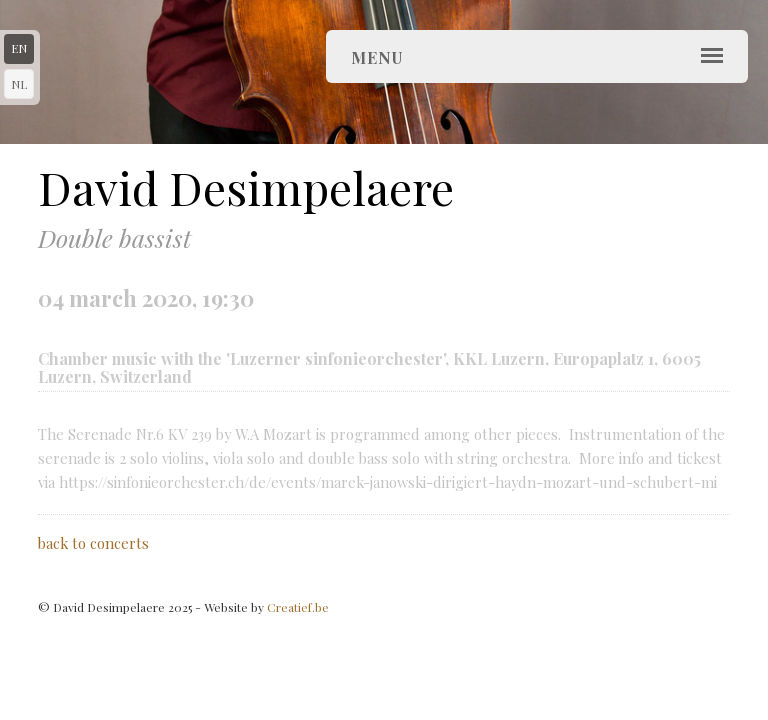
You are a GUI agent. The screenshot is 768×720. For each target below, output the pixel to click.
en (19, 48)
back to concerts (93, 543)
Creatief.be (298, 607)
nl (19, 84)
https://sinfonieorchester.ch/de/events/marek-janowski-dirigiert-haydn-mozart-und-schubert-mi (388, 482)
